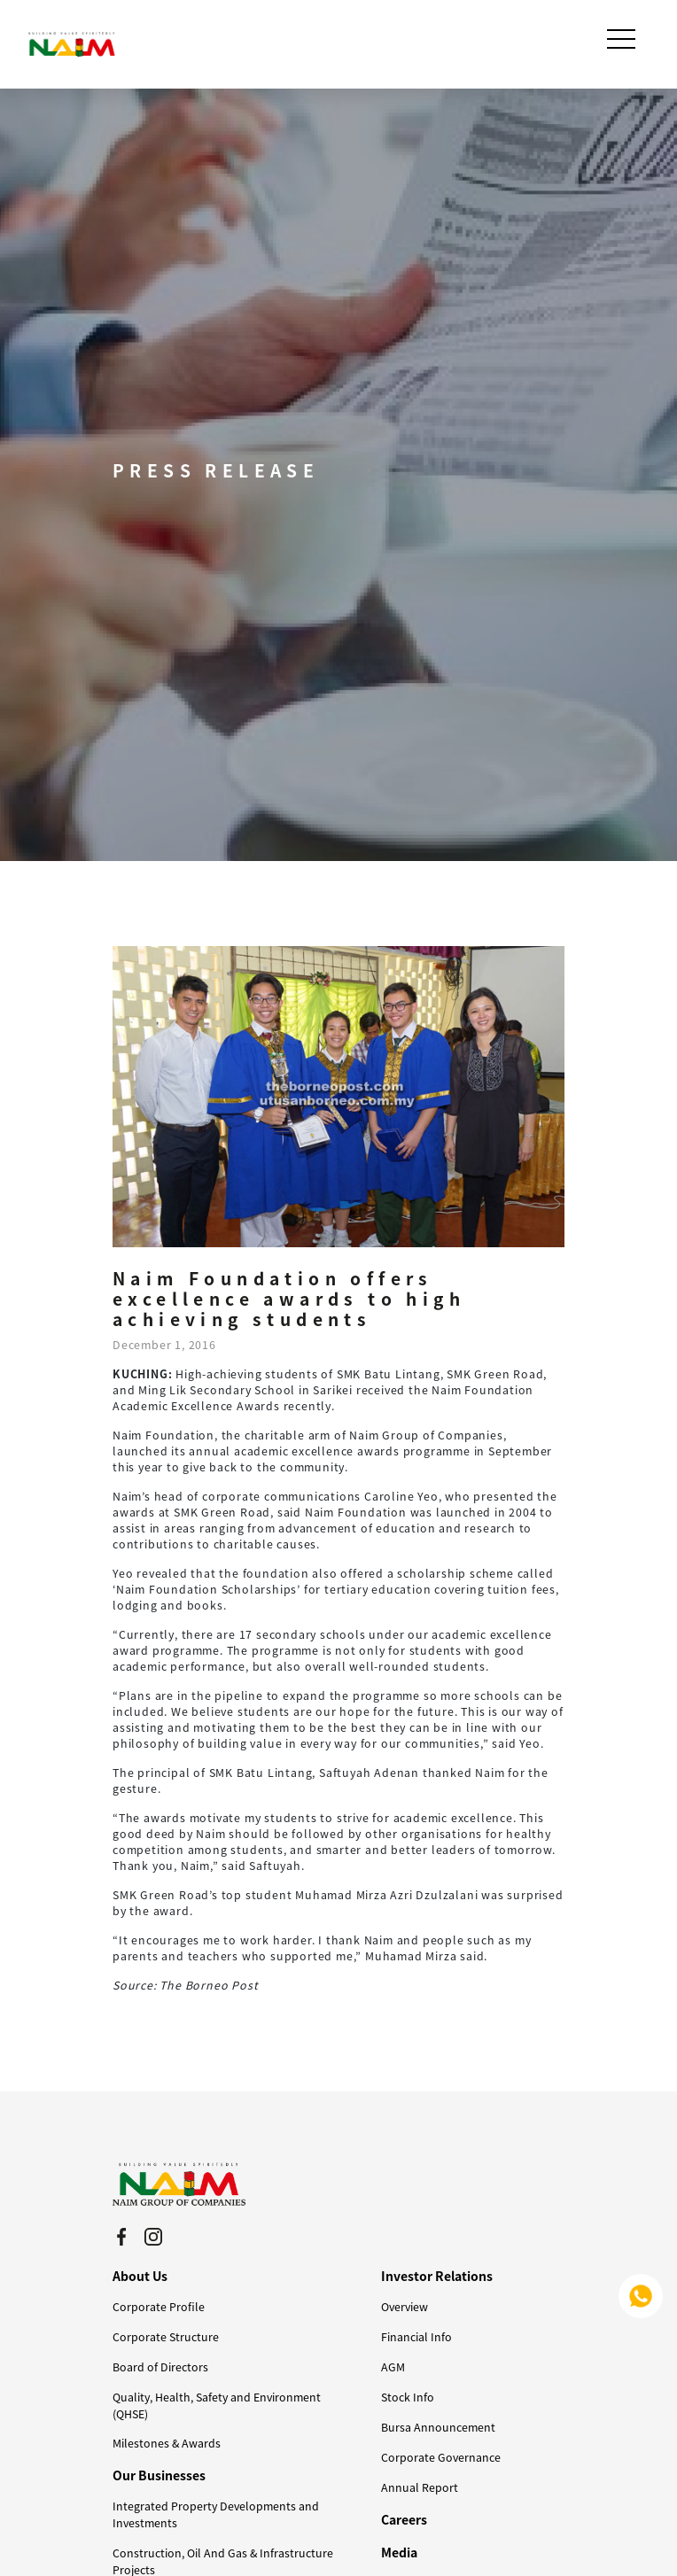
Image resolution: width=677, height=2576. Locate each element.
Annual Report (419, 2487)
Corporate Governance (441, 2457)
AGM (393, 2367)
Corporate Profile (159, 2307)
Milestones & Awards (167, 2443)
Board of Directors (160, 2367)
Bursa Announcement (438, 2427)
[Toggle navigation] (622, 39)
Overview (404, 2307)
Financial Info (416, 2337)
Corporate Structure (166, 2337)
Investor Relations (437, 2276)
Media (399, 2552)
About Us (140, 2276)
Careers (404, 2519)
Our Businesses (159, 2475)
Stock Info (407, 2397)
